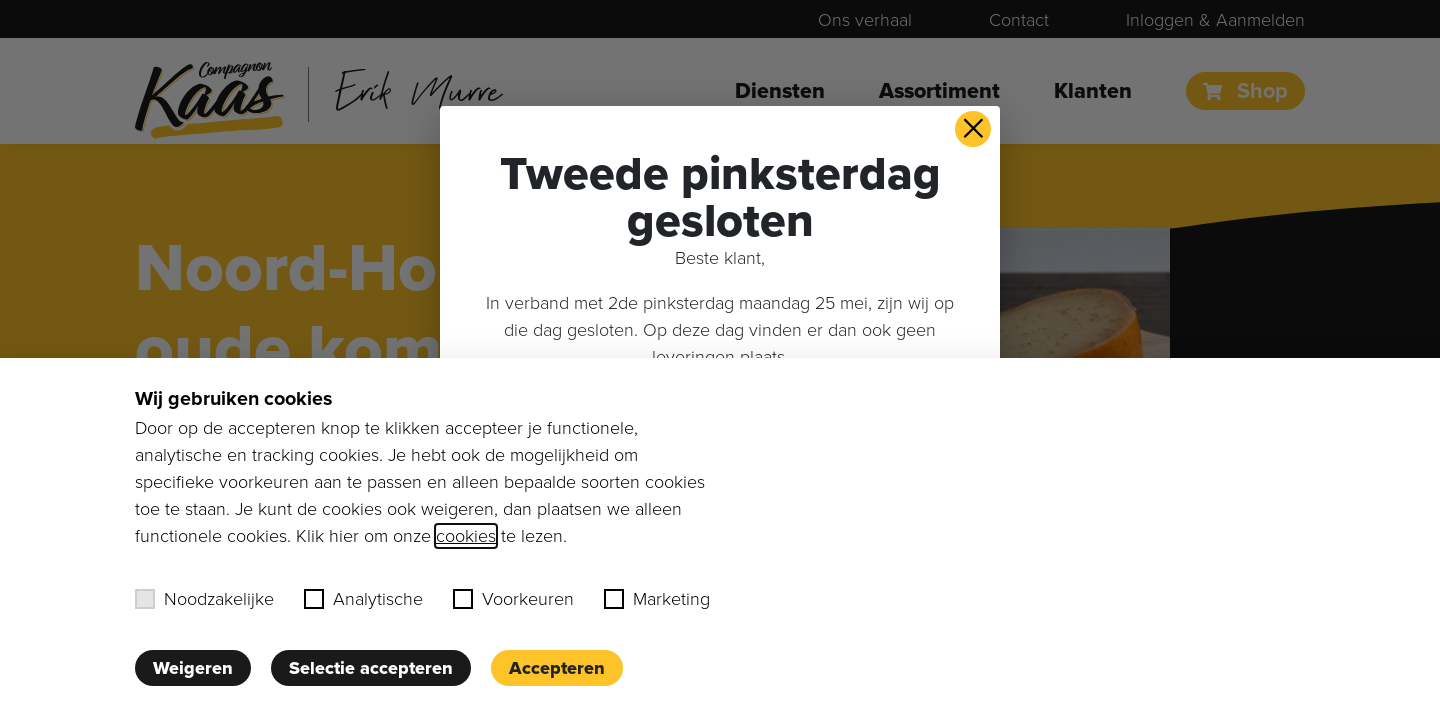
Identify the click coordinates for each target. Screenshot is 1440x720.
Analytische (363, 599)
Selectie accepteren (371, 668)
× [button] (973, 129)
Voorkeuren (513, 599)
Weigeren (193, 668)
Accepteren (557, 668)
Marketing (657, 599)
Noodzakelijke (204, 599)
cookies (466, 536)
